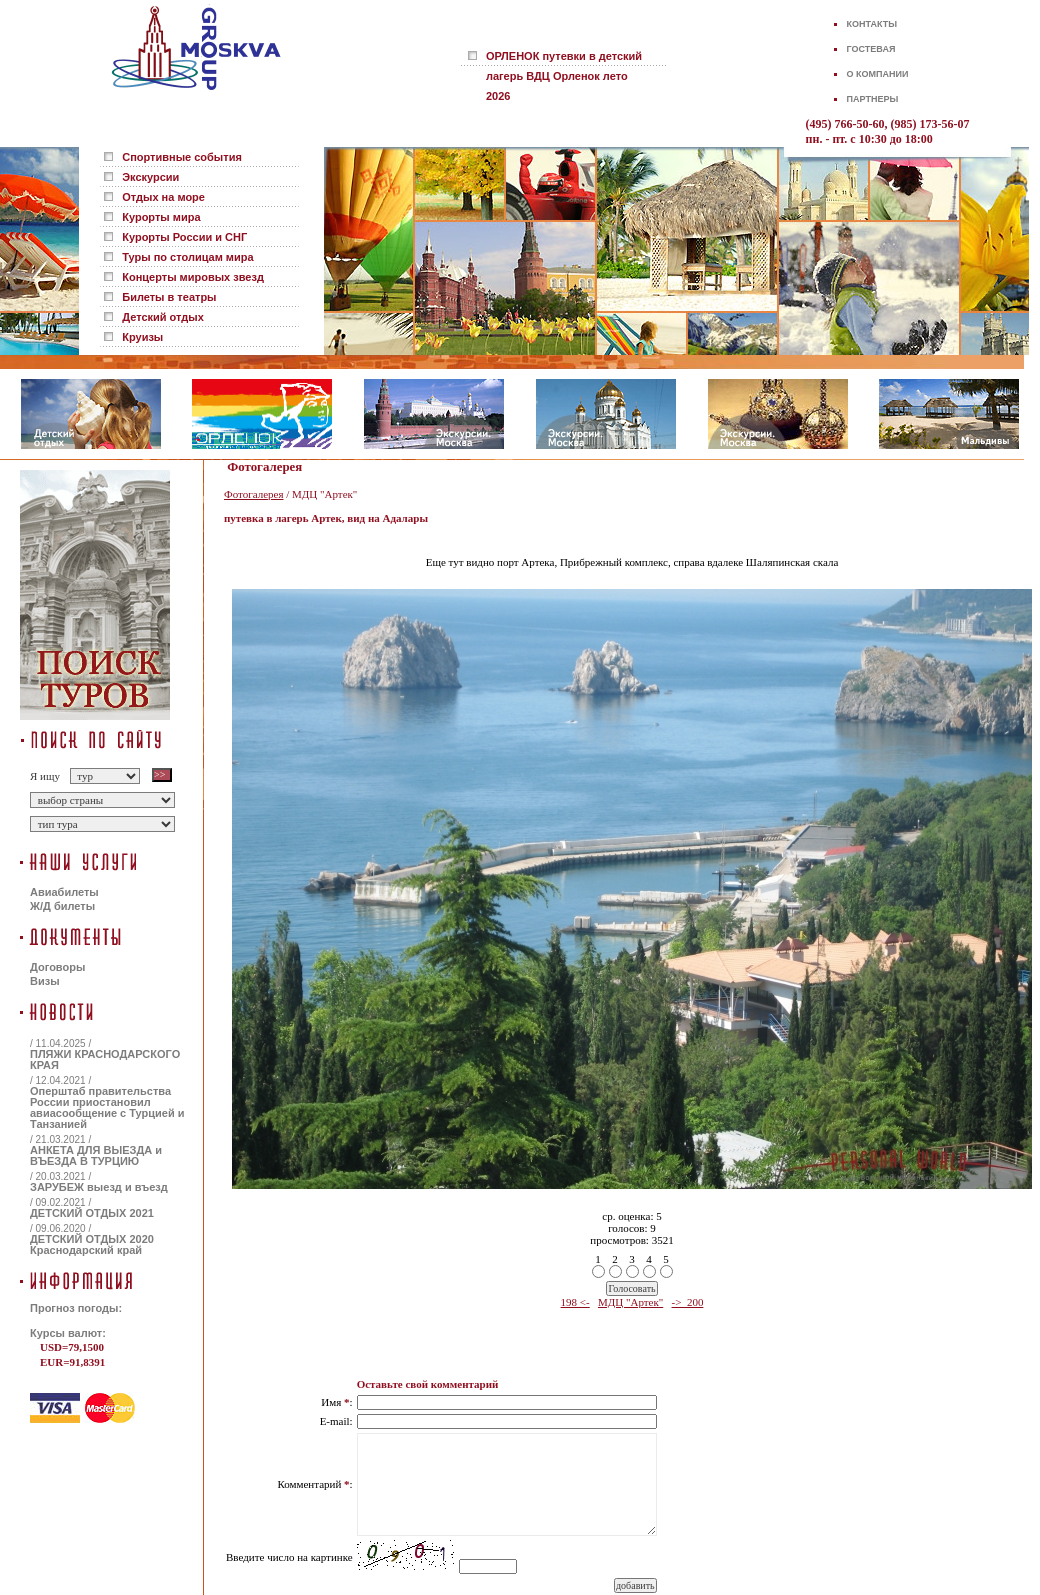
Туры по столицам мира (187, 257)
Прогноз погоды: (76, 1308)
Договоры (57, 967)
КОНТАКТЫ (872, 24)
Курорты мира (161, 217)
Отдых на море (163, 197)
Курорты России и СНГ (184, 237)
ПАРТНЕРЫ (873, 99)
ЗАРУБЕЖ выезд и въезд (99, 1187)
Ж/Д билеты (62, 906)
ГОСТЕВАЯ (871, 49)
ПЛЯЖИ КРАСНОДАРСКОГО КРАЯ (105, 1059)
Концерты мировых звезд (193, 277)
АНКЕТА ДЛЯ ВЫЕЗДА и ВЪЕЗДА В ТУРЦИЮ (96, 1155)
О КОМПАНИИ (878, 74)
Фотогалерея (254, 494)
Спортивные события (182, 157)
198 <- (575, 1302)
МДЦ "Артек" (630, 1302)
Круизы (142, 337)
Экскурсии (150, 177)
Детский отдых (163, 317)
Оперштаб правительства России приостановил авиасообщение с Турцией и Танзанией (107, 1107)
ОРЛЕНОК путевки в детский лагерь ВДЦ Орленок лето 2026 (564, 76)
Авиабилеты (64, 892)
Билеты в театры (169, 297)
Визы (45, 981)
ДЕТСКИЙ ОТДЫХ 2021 (92, 1213)
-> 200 (688, 1302)
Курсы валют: (68, 1333)
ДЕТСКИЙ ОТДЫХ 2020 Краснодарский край (92, 1244)
